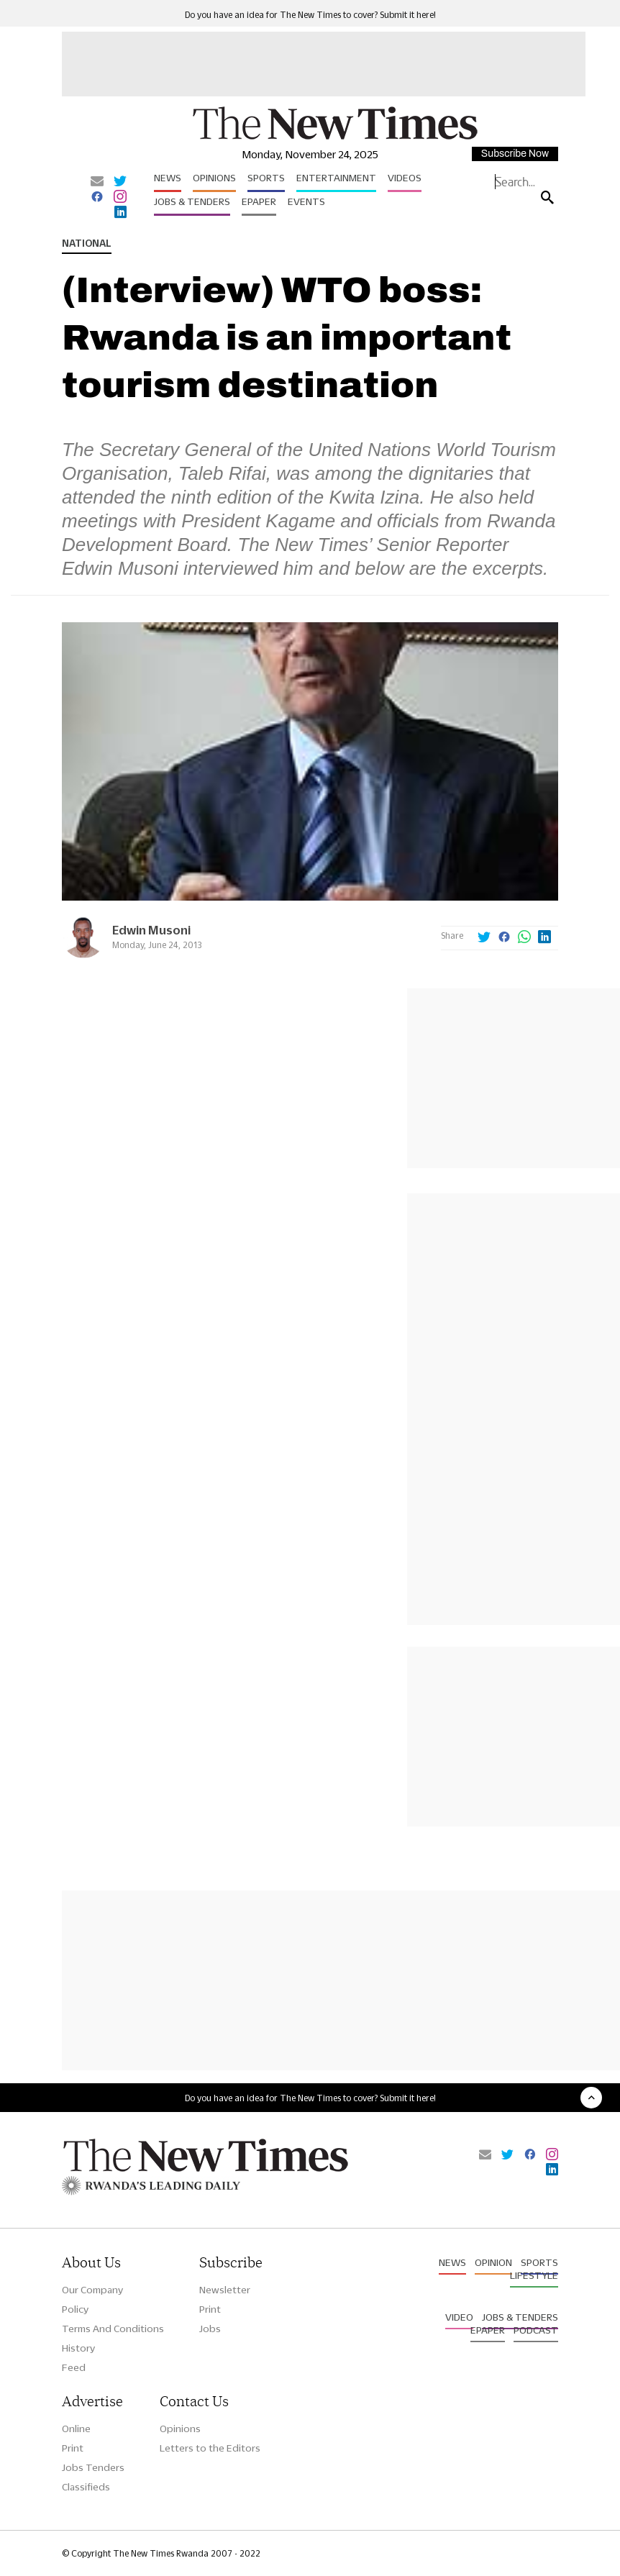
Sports (266, 177)
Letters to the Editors (210, 2448)
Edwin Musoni (151, 930)
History (78, 2348)
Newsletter (224, 2289)
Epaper (259, 201)
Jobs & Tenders (192, 201)
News (167, 177)
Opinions (214, 177)
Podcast (536, 2330)
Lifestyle (534, 2275)
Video (459, 2317)
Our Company (92, 2289)
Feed (74, 2367)
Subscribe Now (515, 153)
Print (210, 2309)
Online (76, 2428)
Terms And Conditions (113, 2328)
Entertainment (336, 177)
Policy (75, 2309)
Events (306, 201)
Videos (404, 177)
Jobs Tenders (93, 2467)
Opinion (493, 2262)
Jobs (210, 2328)
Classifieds (86, 2487)
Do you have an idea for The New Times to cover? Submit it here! (310, 14)
